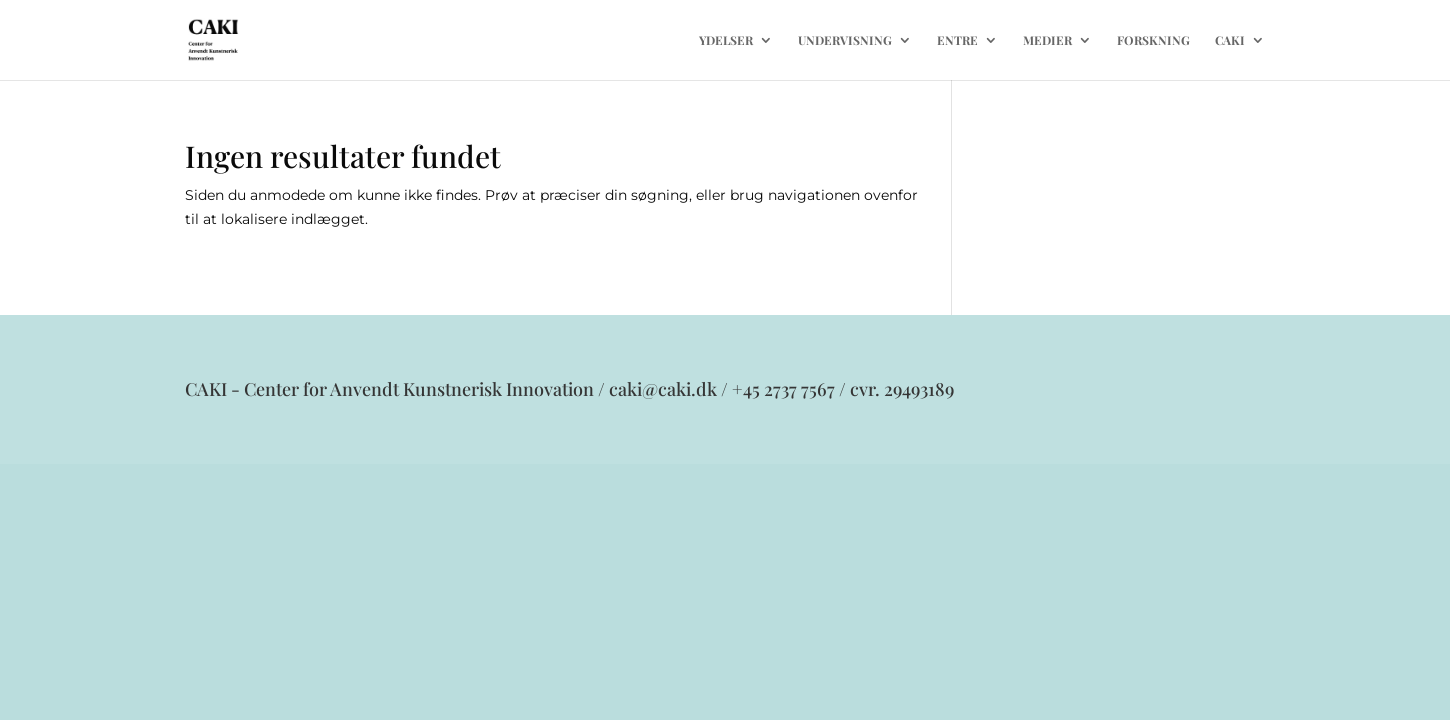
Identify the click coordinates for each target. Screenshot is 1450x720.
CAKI (1230, 40)
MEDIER (1047, 40)
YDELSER (726, 40)
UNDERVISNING (845, 40)
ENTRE (957, 40)
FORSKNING (1153, 40)
